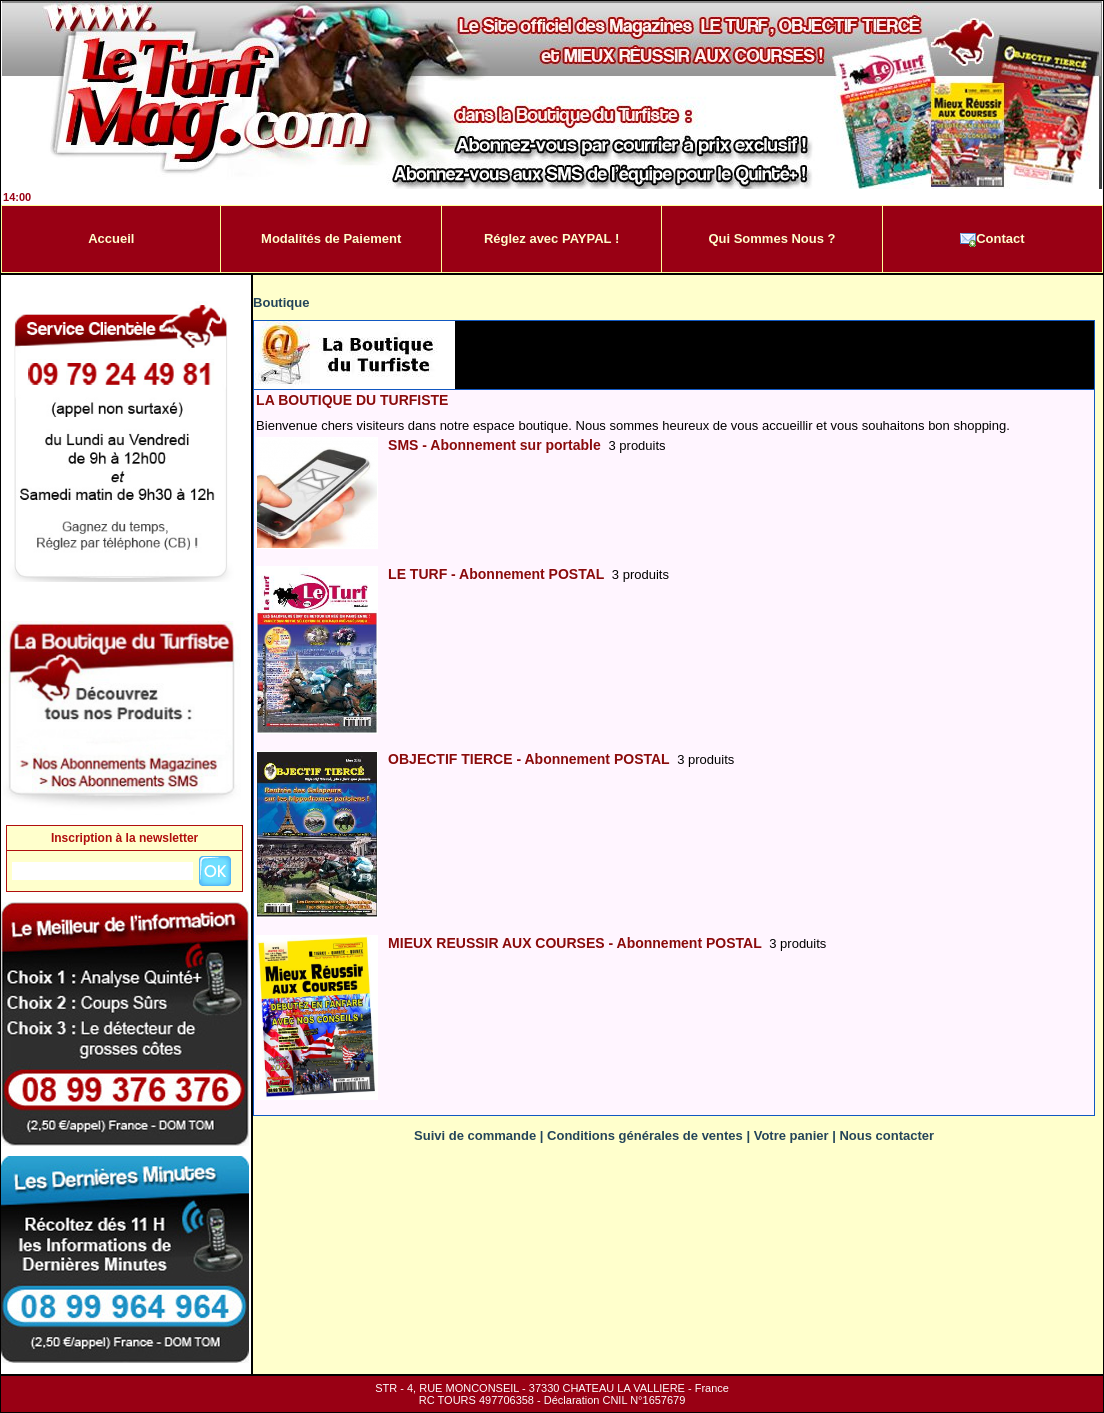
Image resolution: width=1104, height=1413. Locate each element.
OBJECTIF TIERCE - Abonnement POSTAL (528, 759)
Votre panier (791, 1135)
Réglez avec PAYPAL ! (551, 238)
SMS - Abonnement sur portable (494, 445)
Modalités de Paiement (331, 238)
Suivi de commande (475, 1135)
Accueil (111, 238)
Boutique (281, 302)
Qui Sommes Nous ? (771, 238)
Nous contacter (886, 1135)
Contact (992, 239)
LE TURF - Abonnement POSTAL (496, 574)
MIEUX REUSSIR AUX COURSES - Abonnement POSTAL (574, 943)
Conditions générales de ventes (645, 1135)
